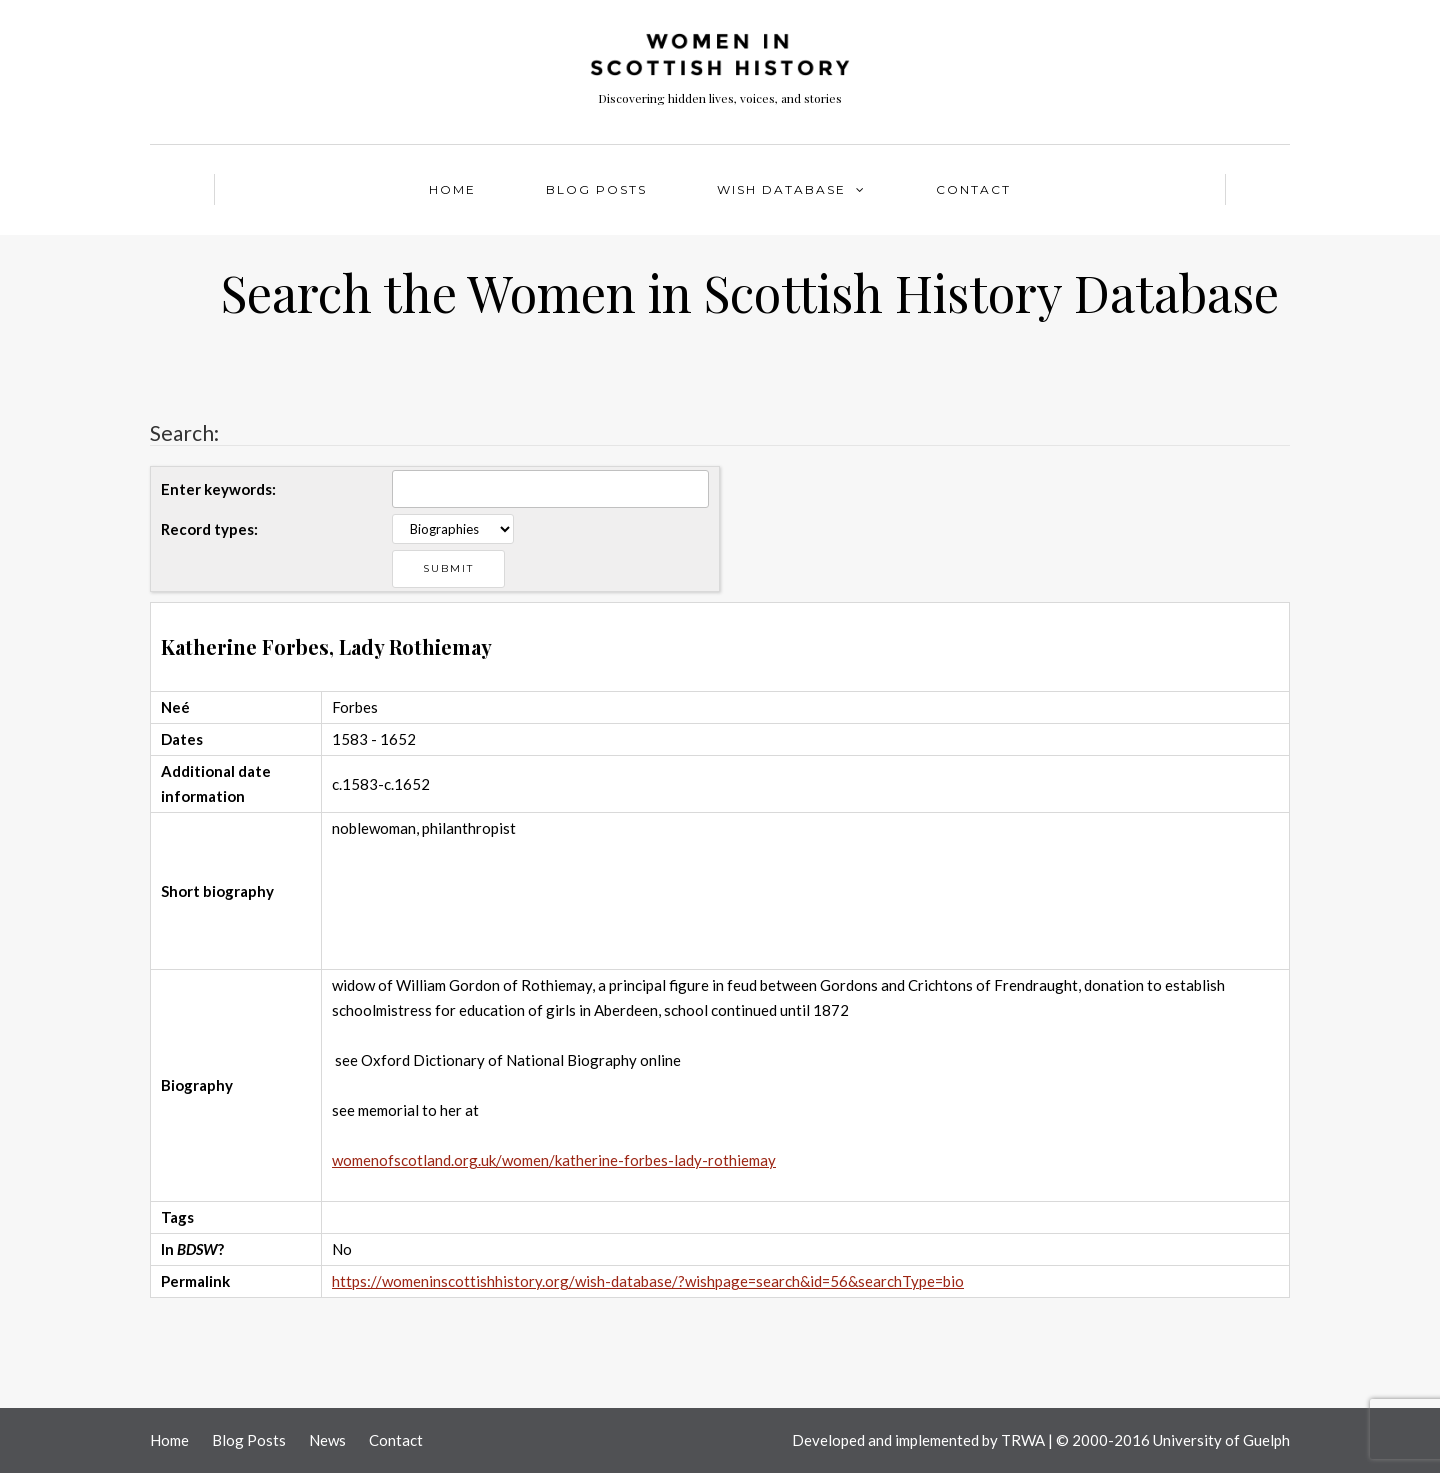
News (327, 1440)
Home (452, 189)
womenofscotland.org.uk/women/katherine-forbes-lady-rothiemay (554, 1160)
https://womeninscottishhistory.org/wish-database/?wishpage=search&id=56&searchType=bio (648, 1281)
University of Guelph (1221, 1440)
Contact (973, 189)
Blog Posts (596, 189)
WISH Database (781, 189)
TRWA (1023, 1440)
